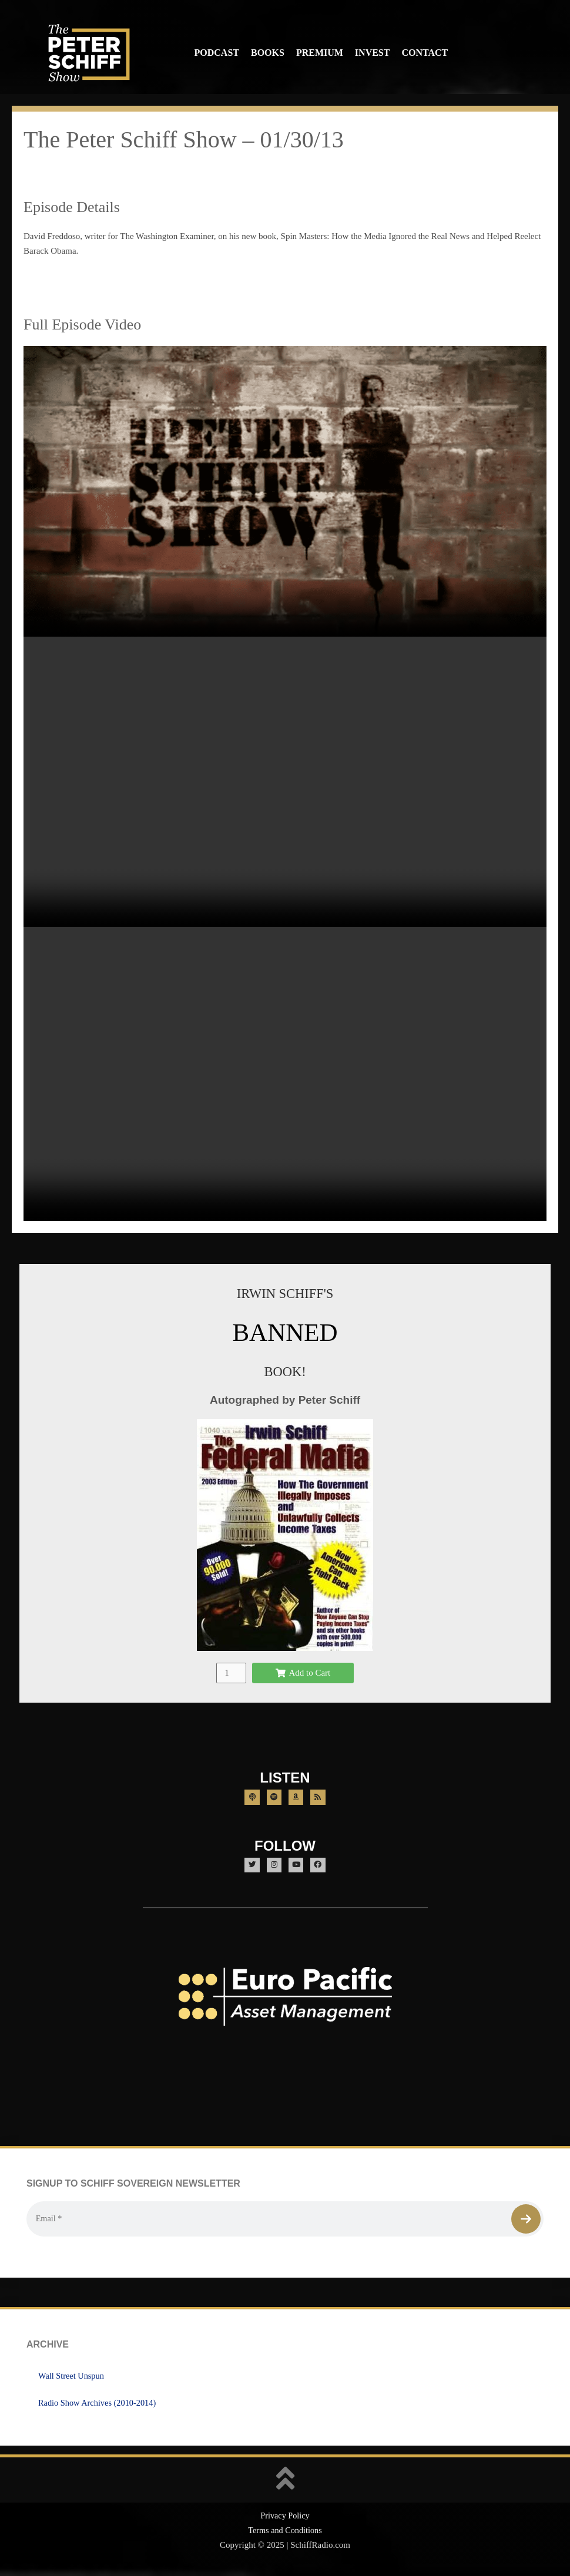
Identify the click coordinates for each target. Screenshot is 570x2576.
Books (267, 53)
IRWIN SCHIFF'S (285, 1293)
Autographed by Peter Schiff (285, 1399)
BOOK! (285, 1371)
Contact (424, 53)
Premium (319, 53)
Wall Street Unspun (72, 2378)
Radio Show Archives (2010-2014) (100, 2405)
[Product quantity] (231, 1672)
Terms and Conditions (285, 2533)
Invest (372, 53)
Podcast (217, 53)
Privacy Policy (285, 2518)
